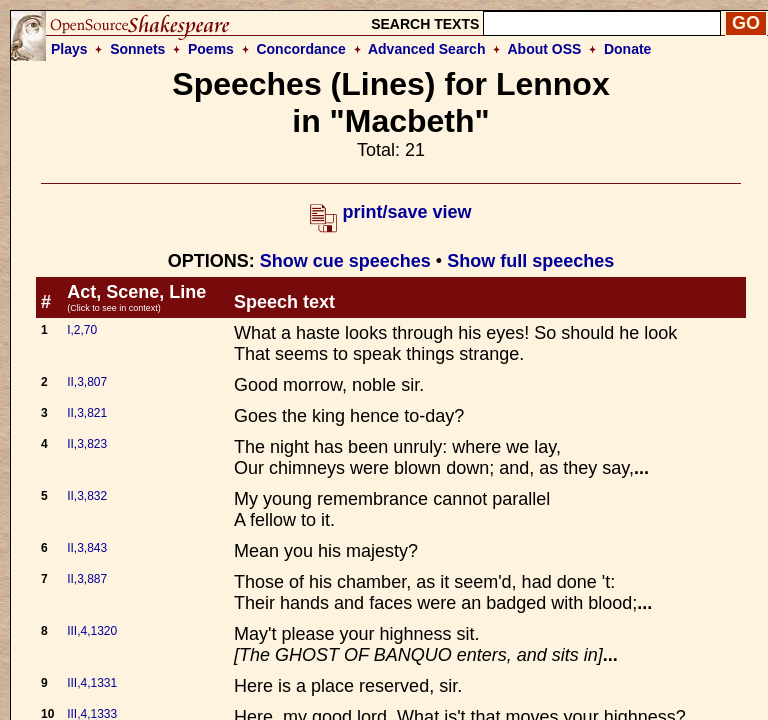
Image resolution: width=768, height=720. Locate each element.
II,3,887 (87, 579)
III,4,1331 (92, 683)
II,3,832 (87, 496)
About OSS (545, 49)
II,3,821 (87, 413)
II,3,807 (87, 382)
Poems (211, 49)
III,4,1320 (92, 631)
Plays (69, 49)
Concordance (300, 49)
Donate (627, 49)
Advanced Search (427, 49)
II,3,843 (87, 548)
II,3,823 (87, 444)
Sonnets (137, 49)
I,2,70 (82, 330)
